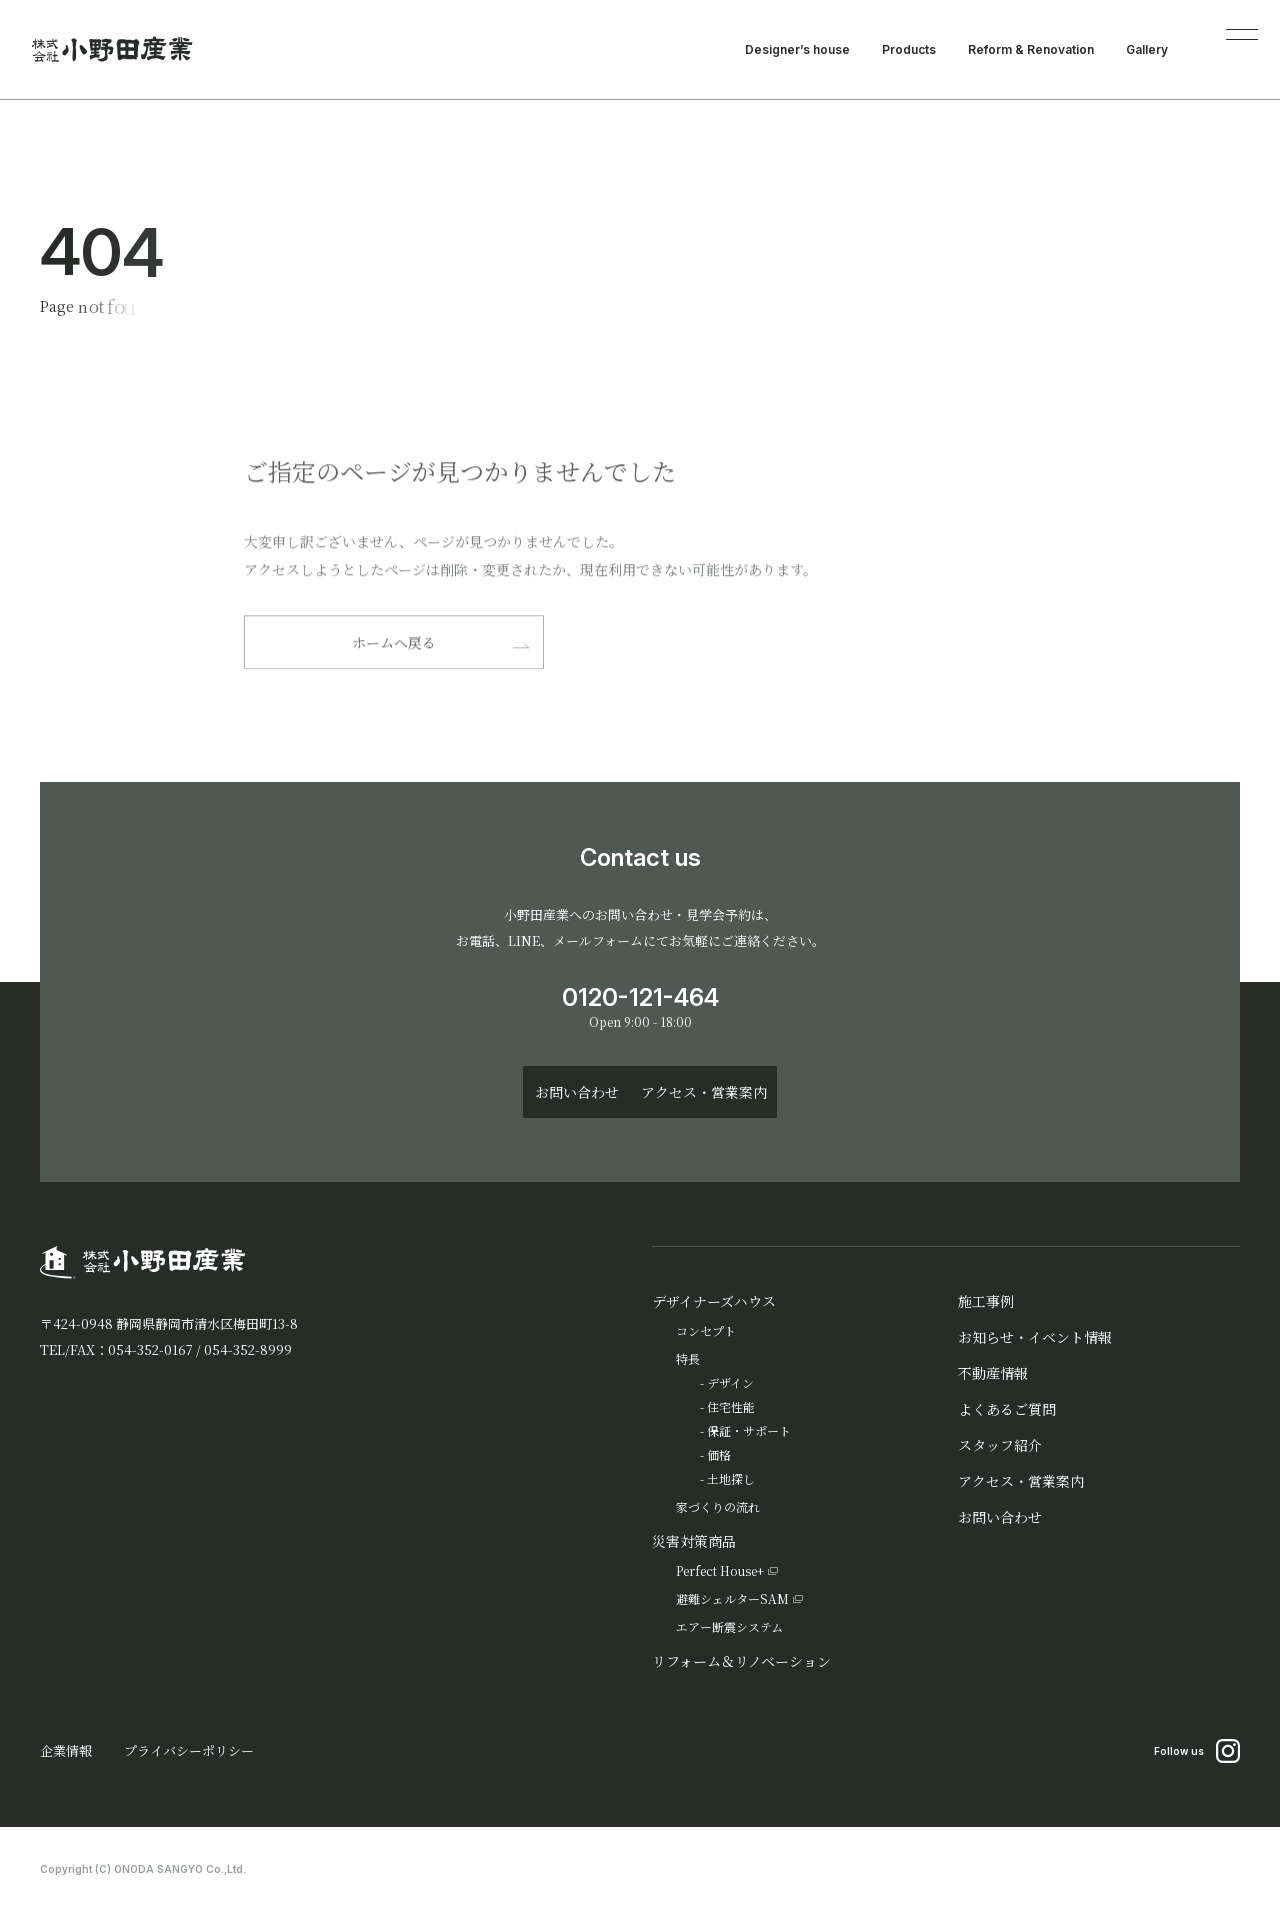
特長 (688, 1358)
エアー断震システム (729, 1626)
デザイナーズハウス (714, 1301)
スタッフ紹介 (1000, 1445)
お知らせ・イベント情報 (1035, 1337)
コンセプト (706, 1330)
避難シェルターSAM (732, 1598)
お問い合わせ (1000, 1517)
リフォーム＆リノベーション (741, 1661)
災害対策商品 (694, 1541)
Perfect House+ (720, 1570)
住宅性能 (731, 1406)
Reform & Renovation (1031, 49)
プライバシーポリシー (189, 1750)
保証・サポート (749, 1430)
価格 (719, 1454)
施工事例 (986, 1301)
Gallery (1147, 49)
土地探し (731, 1478)
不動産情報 (993, 1373)
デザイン (730, 1382)
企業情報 (66, 1750)
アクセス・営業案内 (1021, 1481)
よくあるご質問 (1007, 1409)
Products (909, 49)
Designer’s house (797, 49)
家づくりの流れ (718, 1506)
